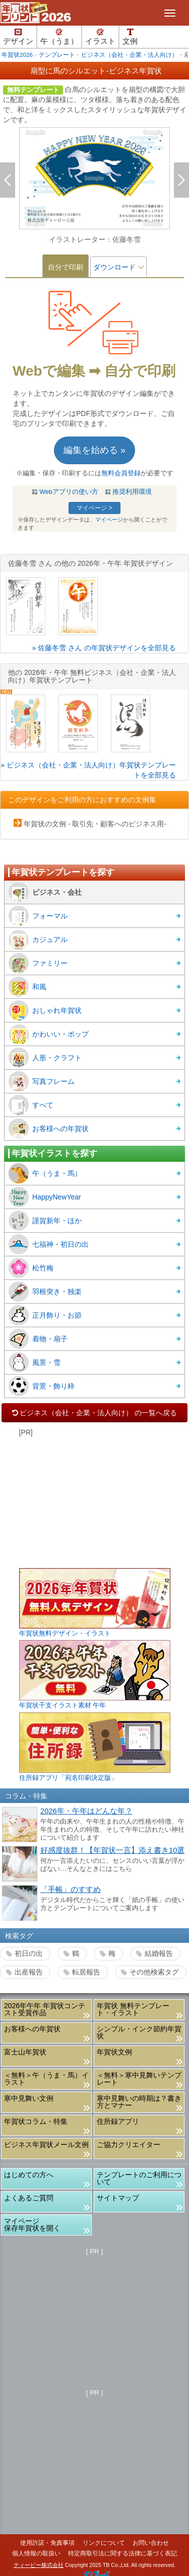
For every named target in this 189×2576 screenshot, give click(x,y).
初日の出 (29, 1953)
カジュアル (38, 939)
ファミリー (38, 963)
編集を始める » (94, 450)
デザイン (18, 37)
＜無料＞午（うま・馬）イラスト (46, 2078)
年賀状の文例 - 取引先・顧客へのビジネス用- (95, 824)
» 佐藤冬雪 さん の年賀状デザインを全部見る (104, 648)
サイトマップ (118, 2198)
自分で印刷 (65, 267)
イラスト (100, 37)
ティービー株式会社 (39, 2565)
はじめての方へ (28, 2175)
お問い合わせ (151, 2542)
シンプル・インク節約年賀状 (139, 2032)
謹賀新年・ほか (45, 1221)
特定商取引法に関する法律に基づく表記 (122, 2553)
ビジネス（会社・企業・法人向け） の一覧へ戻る (94, 1413)
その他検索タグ (154, 1972)
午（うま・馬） (45, 1173)
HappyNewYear (45, 1197)
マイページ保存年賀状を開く (32, 2224)
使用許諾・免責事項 (47, 2542)
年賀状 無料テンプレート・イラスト (133, 2009)
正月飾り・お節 (45, 1315)
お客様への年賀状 (49, 1129)
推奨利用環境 (132, 491)
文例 (130, 37)
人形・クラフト (45, 1058)
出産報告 (29, 1972)
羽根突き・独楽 (45, 1291)
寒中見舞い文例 (28, 2098)
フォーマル (38, 916)
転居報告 (86, 1972)
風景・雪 (34, 1362)
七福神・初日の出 (49, 1244)
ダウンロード (114, 267)
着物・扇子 (38, 1339)
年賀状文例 (114, 2052)
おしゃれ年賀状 (45, 1010)
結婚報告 (159, 1953)
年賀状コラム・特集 (36, 2121)
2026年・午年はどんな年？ (86, 1811)
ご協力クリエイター (128, 2144)
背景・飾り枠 (42, 1386)
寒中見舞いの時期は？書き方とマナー (139, 2101)
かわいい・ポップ (49, 1034)
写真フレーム (42, 1081)
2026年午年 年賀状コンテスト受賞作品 (44, 2009)
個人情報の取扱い (36, 2553)
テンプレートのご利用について (139, 2178)
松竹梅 (31, 1268)
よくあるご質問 (28, 2198)
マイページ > (94, 507)
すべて (31, 1105)
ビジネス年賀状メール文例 (46, 2144)
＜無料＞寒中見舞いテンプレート (139, 2078)
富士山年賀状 (25, 2052)
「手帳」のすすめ (70, 1889)
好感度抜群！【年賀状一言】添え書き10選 (112, 1850)
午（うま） (59, 37)
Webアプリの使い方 (68, 491)
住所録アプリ (118, 2121)
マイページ (109, 520)
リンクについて (104, 2542)
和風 (27, 987)
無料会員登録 (121, 473)
